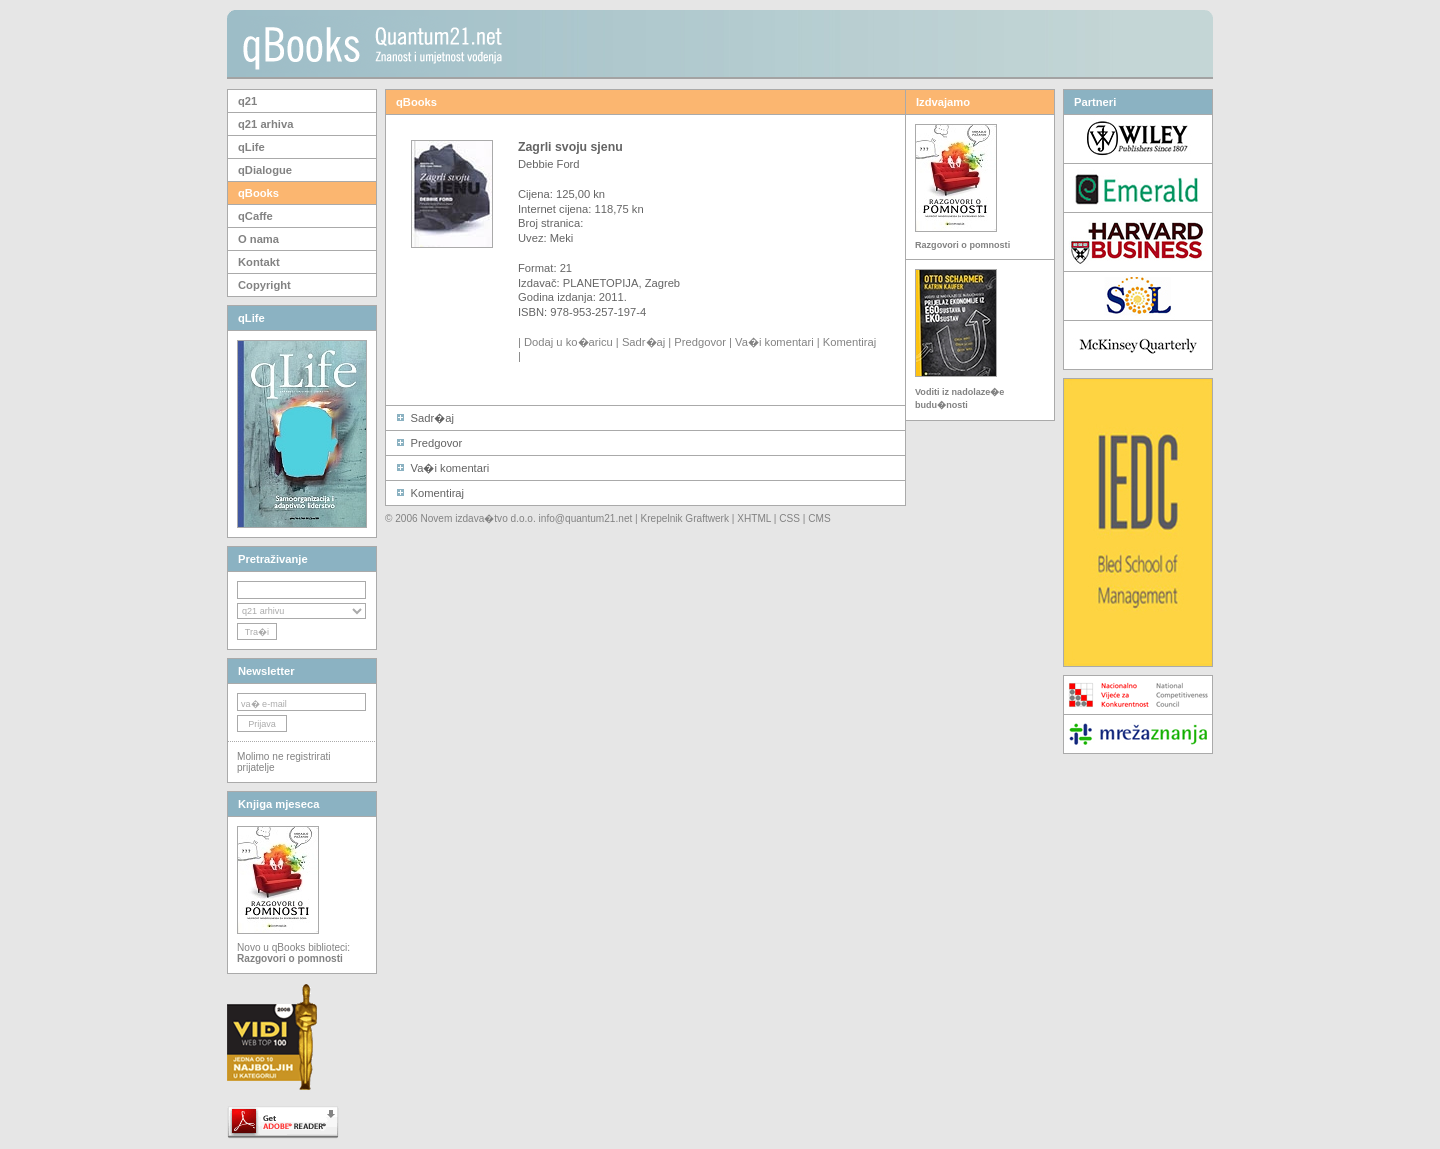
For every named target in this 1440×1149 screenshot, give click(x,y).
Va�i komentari (774, 342)
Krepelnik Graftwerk (685, 518)
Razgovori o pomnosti (962, 245)
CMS (819, 518)
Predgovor (700, 342)
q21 (247, 101)
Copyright (264, 285)
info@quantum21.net (586, 518)
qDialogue (265, 170)
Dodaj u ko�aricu (568, 342)
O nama (258, 239)
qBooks (258, 193)
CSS (789, 518)
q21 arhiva (265, 124)
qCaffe (255, 216)
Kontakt (259, 262)
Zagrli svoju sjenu (570, 147)
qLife (251, 147)
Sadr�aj (643, 342)
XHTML (754, 518)
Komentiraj (849, 342)
